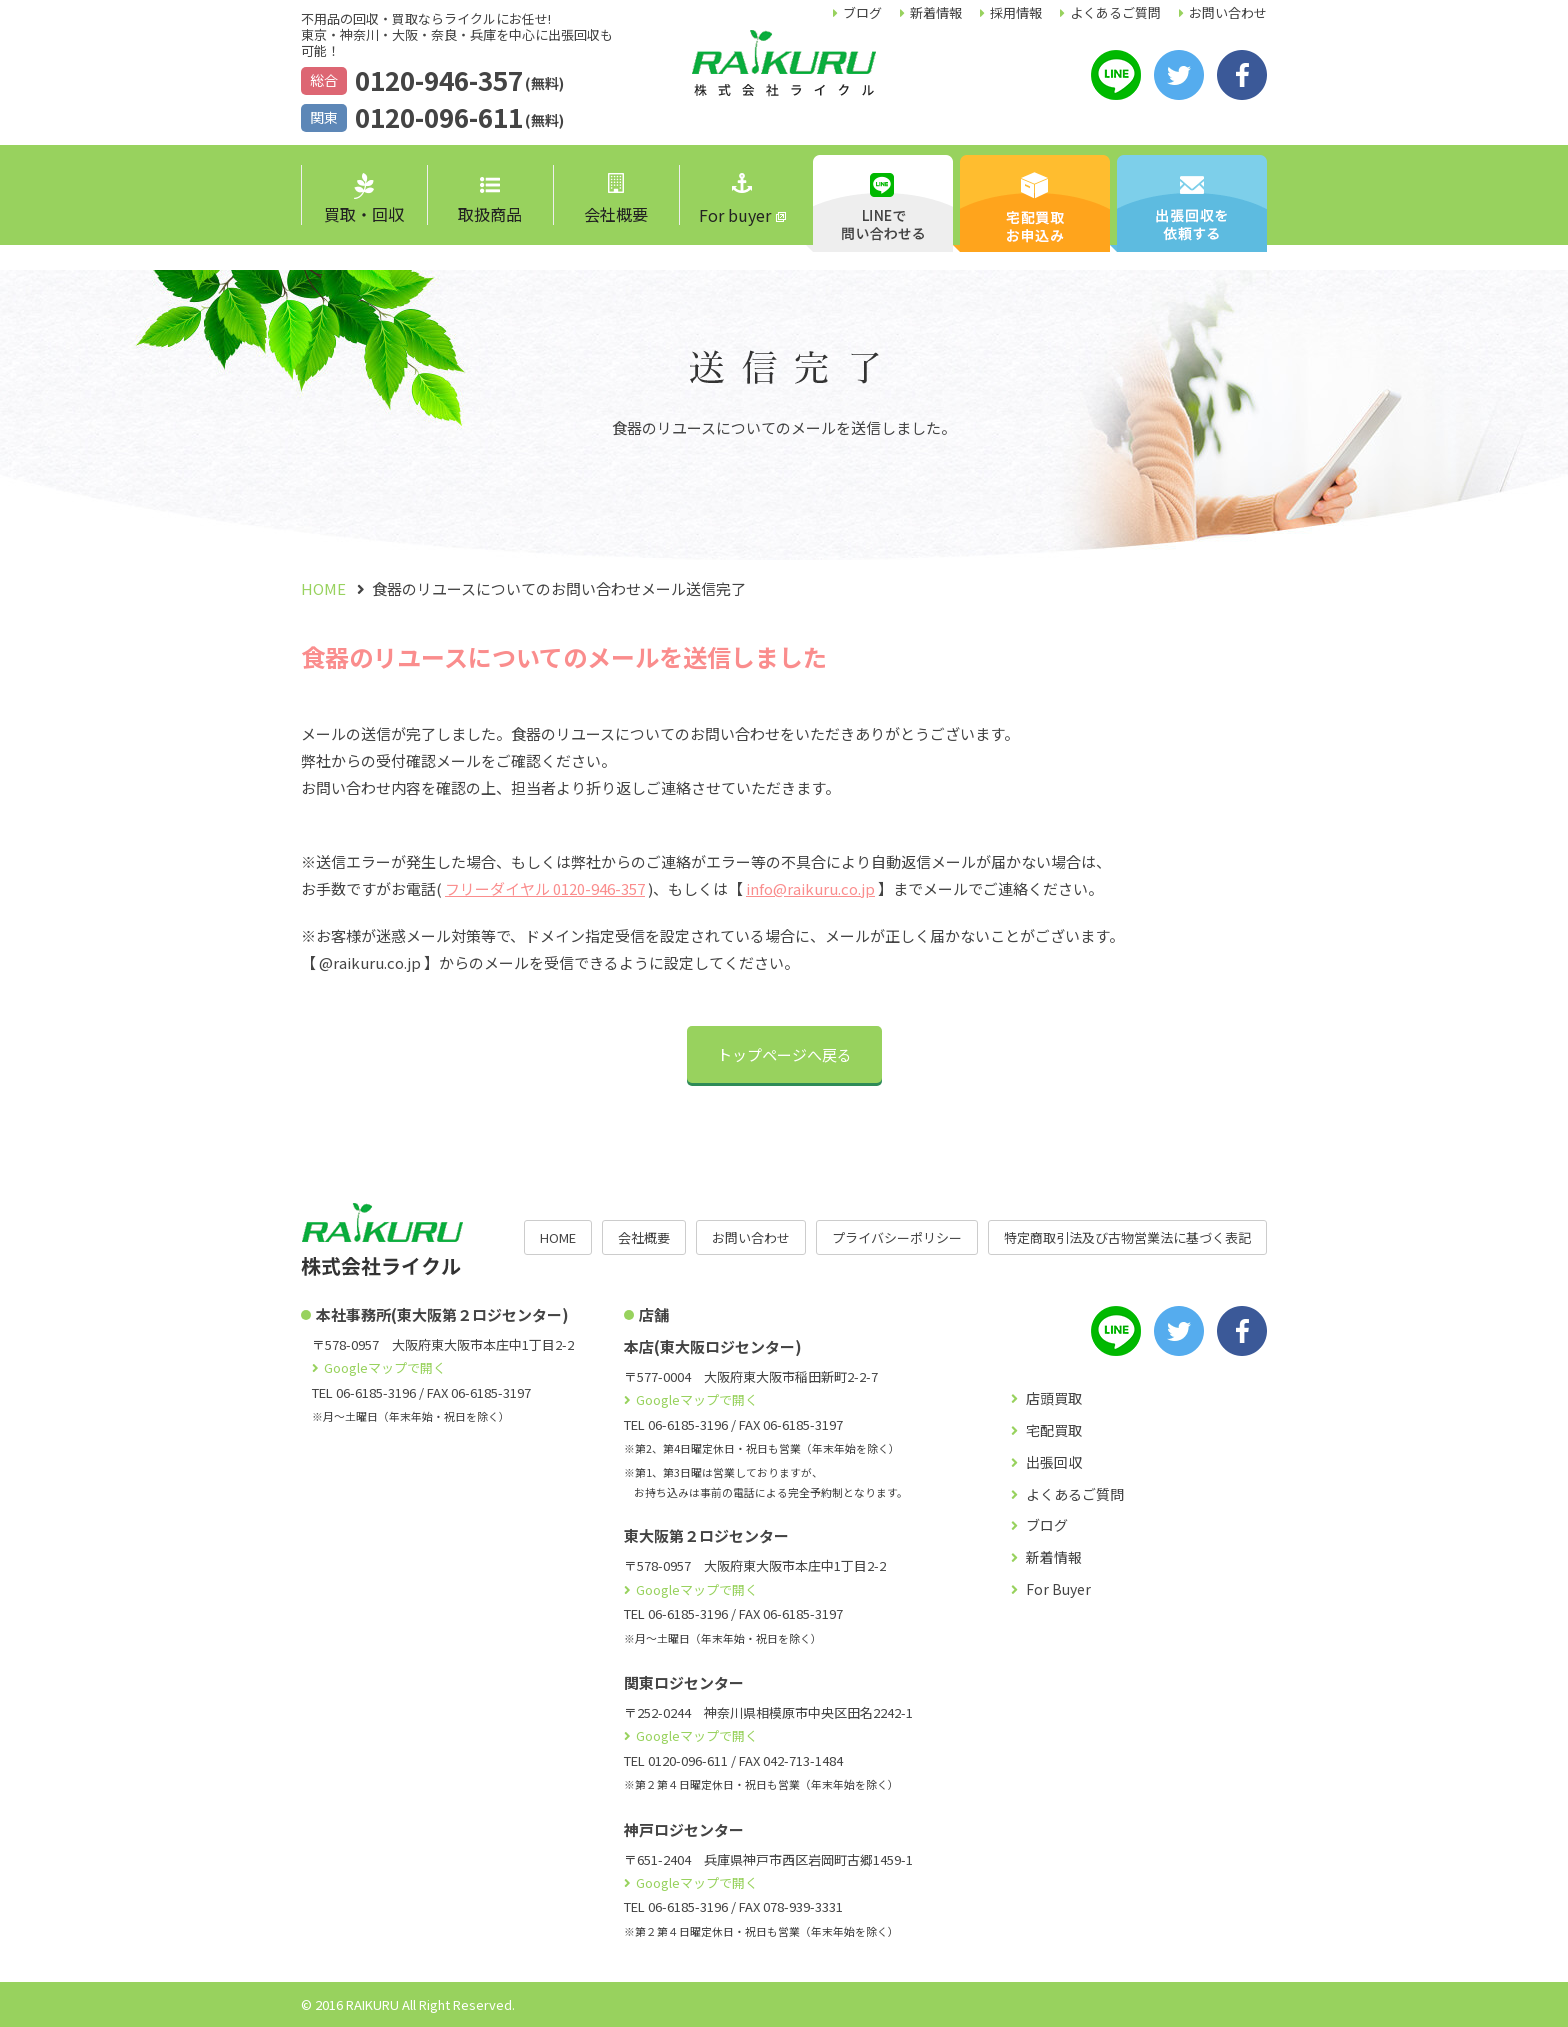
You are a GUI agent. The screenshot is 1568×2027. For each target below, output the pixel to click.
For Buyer (1058, 1589)
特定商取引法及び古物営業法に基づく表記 (1127, 1237)
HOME (558, 1237)
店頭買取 (1054, 1398)
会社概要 (616, 199)
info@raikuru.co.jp (810, 888)
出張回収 (1054, 1462)
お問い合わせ (1228, 12)
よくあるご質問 (1115, 12)
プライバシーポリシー (897, 1237)
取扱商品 (490, 201)
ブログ (862, 12)
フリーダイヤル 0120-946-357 (545, 888)
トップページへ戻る (784, 1054)
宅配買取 (1054, 1430)
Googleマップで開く (385, 1367)
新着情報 (936, 12)
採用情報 (1016, 12)
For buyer (735, 200)
